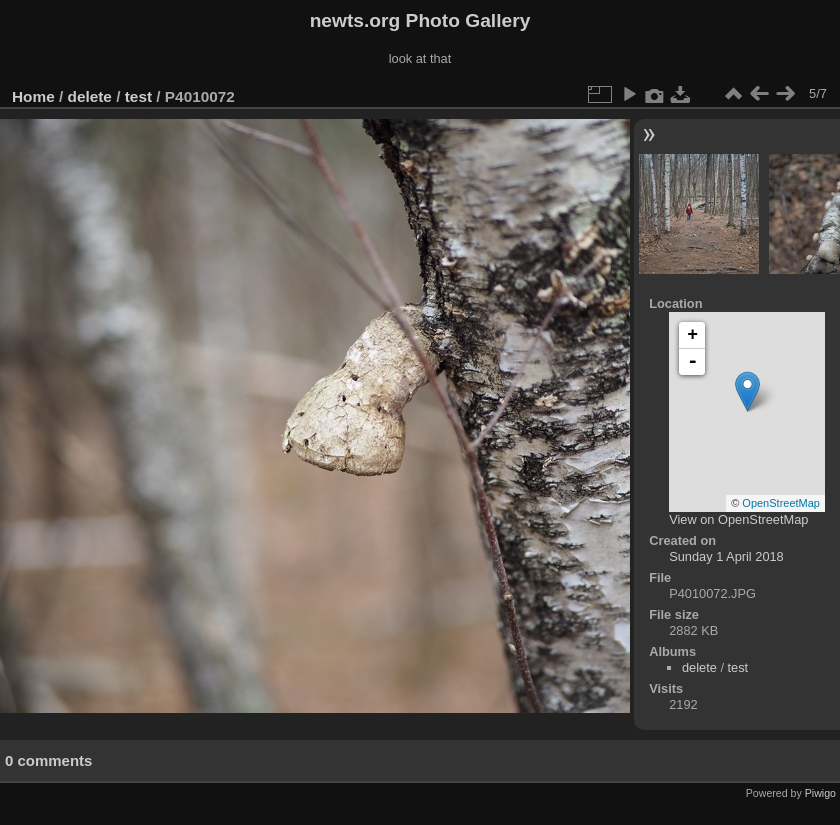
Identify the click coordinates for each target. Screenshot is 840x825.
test (138, 96)
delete (90, 96)
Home (33, 96)
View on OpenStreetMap (738, 519)
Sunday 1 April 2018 (726, 556)
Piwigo (820, 793)
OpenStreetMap (781, 503)
